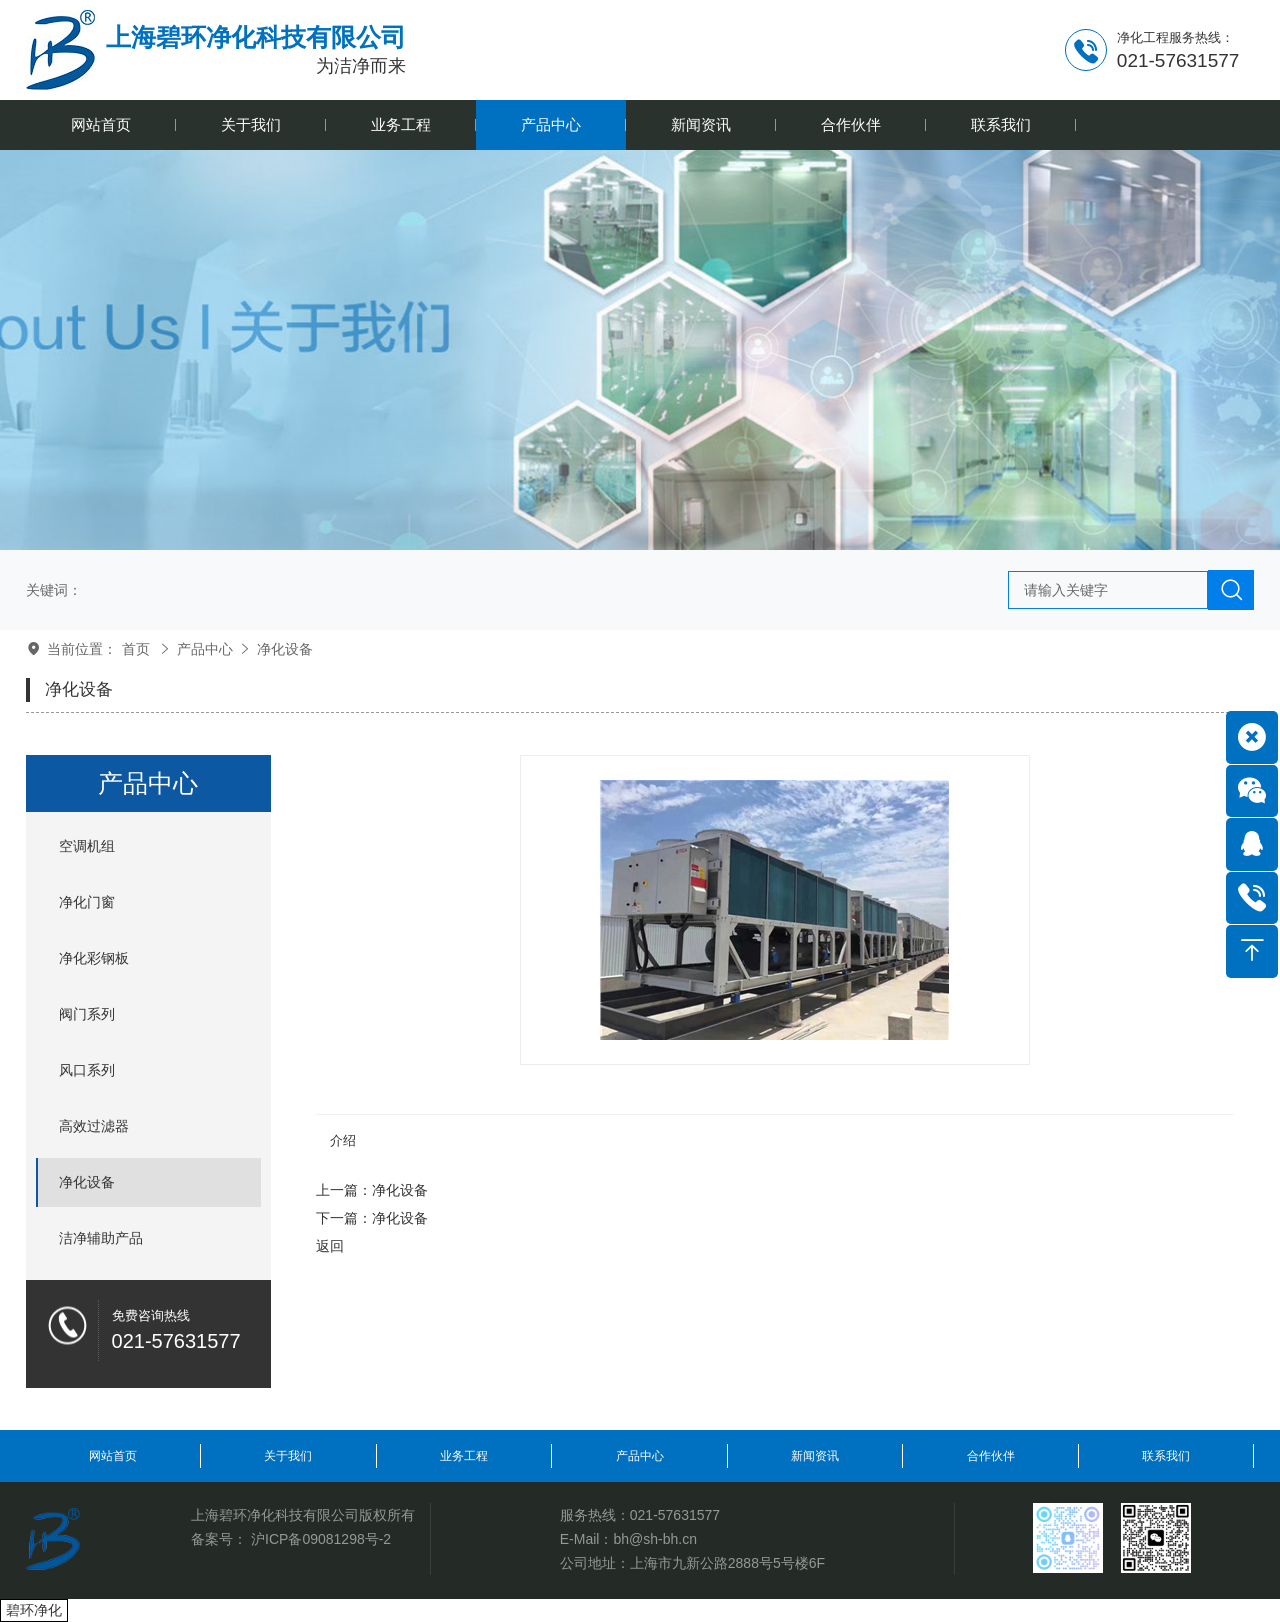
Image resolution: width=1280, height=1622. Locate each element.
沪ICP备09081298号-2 (321, 1539)
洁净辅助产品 (101, 1238)
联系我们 (1166, 1456)
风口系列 (87, 1070)
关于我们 (288, 1456)
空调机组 (87, 846)
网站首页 (113, 1456)
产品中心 (205, 649)
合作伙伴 (991, 1456)
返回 (330, 1246)
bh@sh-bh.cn (654, 1539)
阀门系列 (87, 1014)
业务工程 (464, 1456)
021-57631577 (675, 1515)
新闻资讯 (815, 1456)
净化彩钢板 (94, 958)
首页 (136, 649)
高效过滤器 (94, 1126)
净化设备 (285, 649)
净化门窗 (87, 902)
